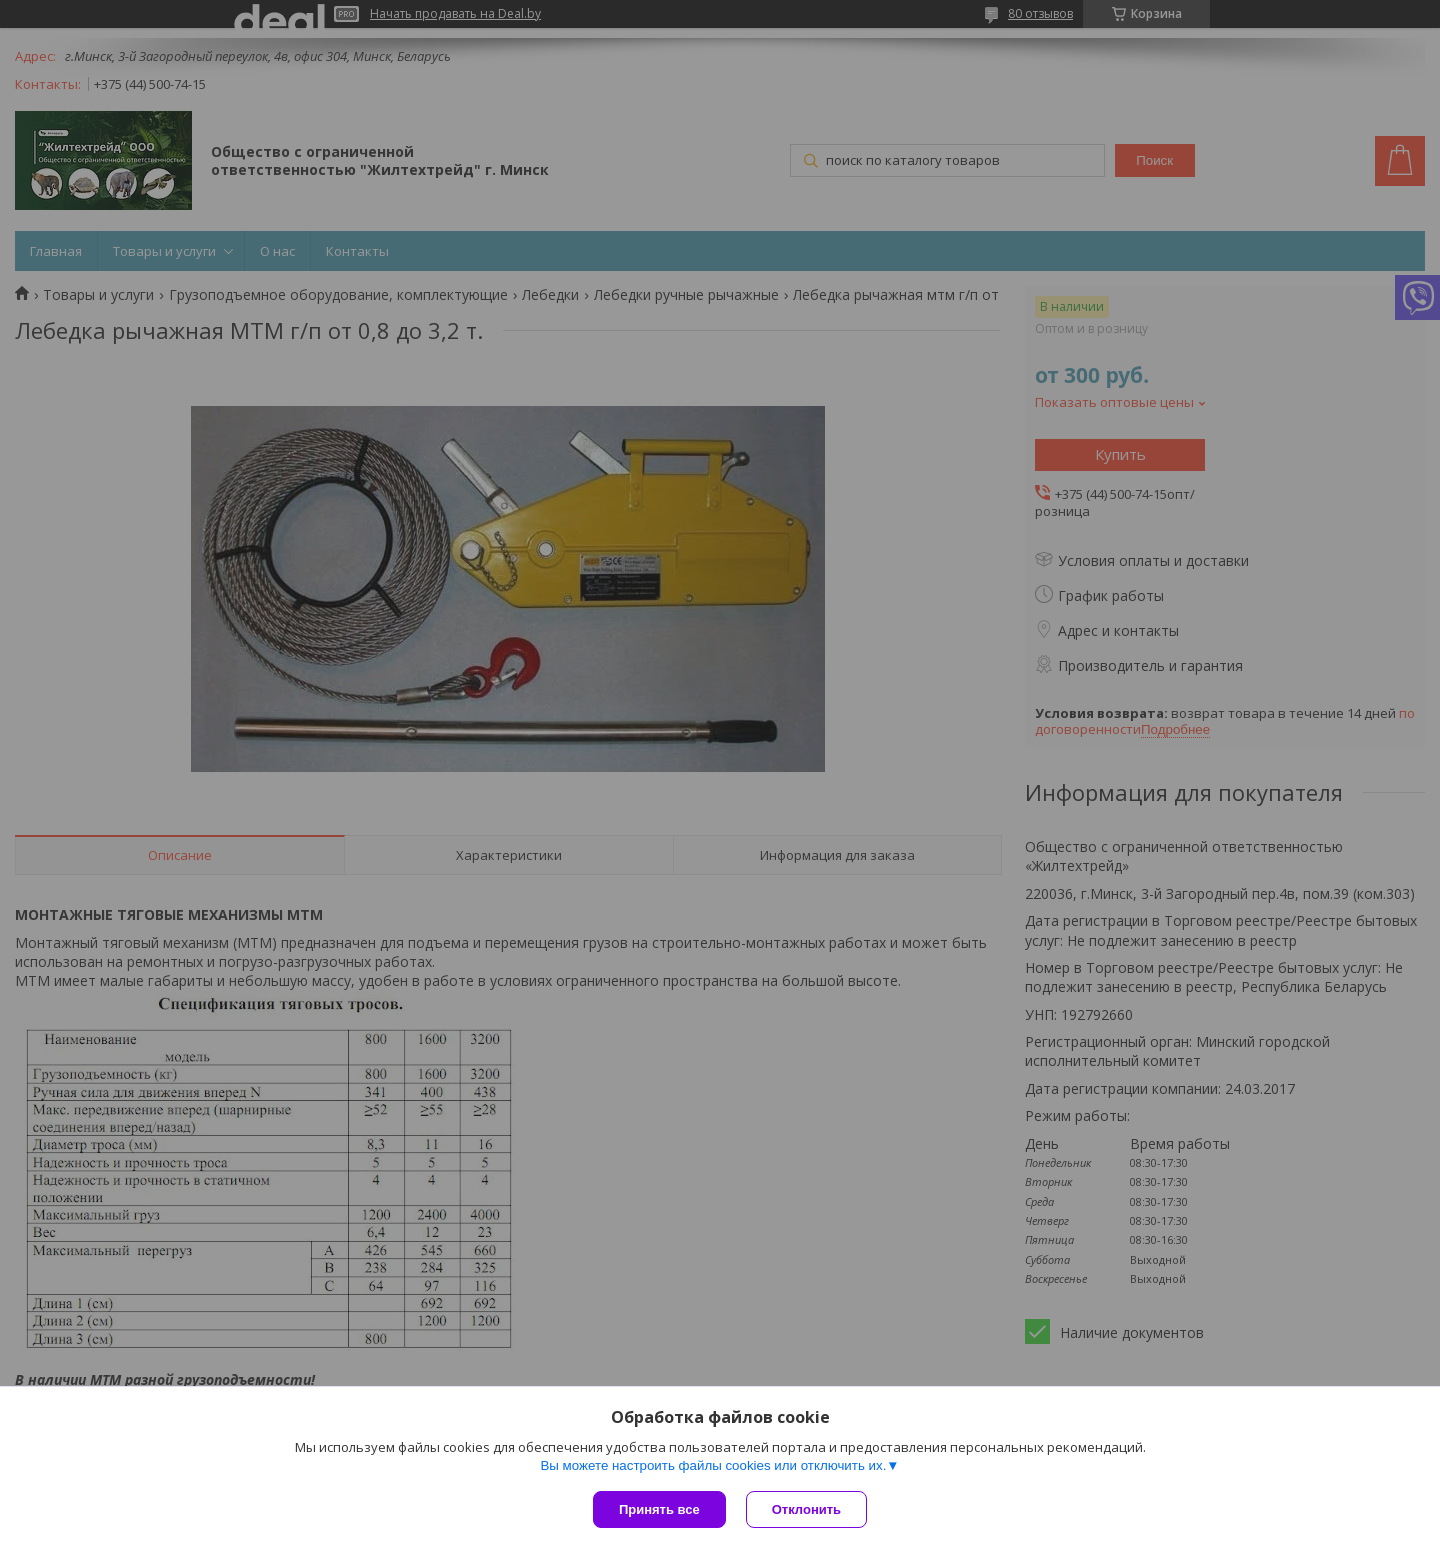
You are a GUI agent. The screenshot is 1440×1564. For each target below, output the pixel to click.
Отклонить (806, 1509)
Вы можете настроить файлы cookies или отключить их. (713, 1465)
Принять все (659, 1509)
